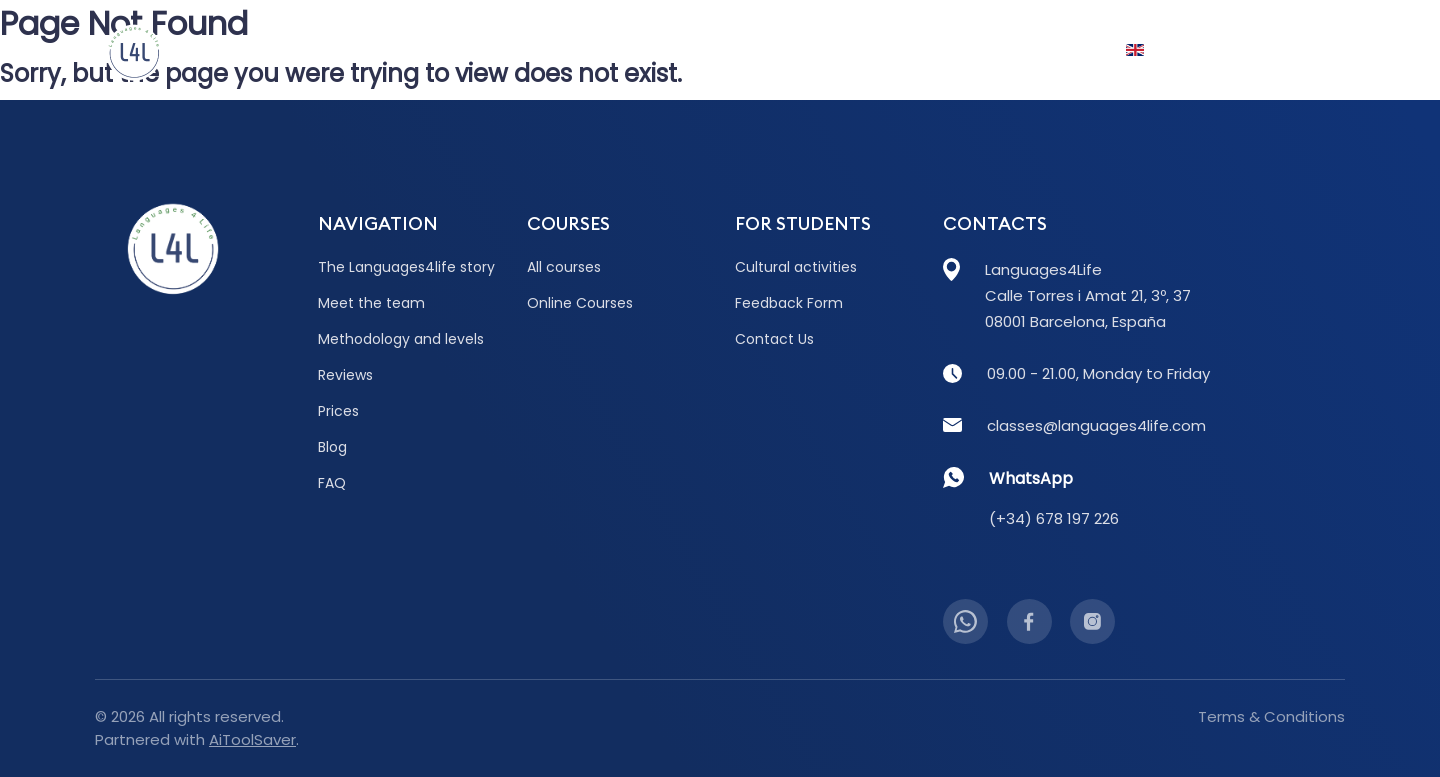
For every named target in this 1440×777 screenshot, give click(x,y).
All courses (564, 267)
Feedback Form (789, 303)
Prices (677, 50)
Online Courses (580, 303)
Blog (756, 50)
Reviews (587, 50)
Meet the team (371, 303)
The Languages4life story (406, 267)
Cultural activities (796, 267)
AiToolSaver (252, 739)
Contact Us (1277, 50)
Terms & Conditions (1271, 716)
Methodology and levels (401, 339)
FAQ (984, 50)
